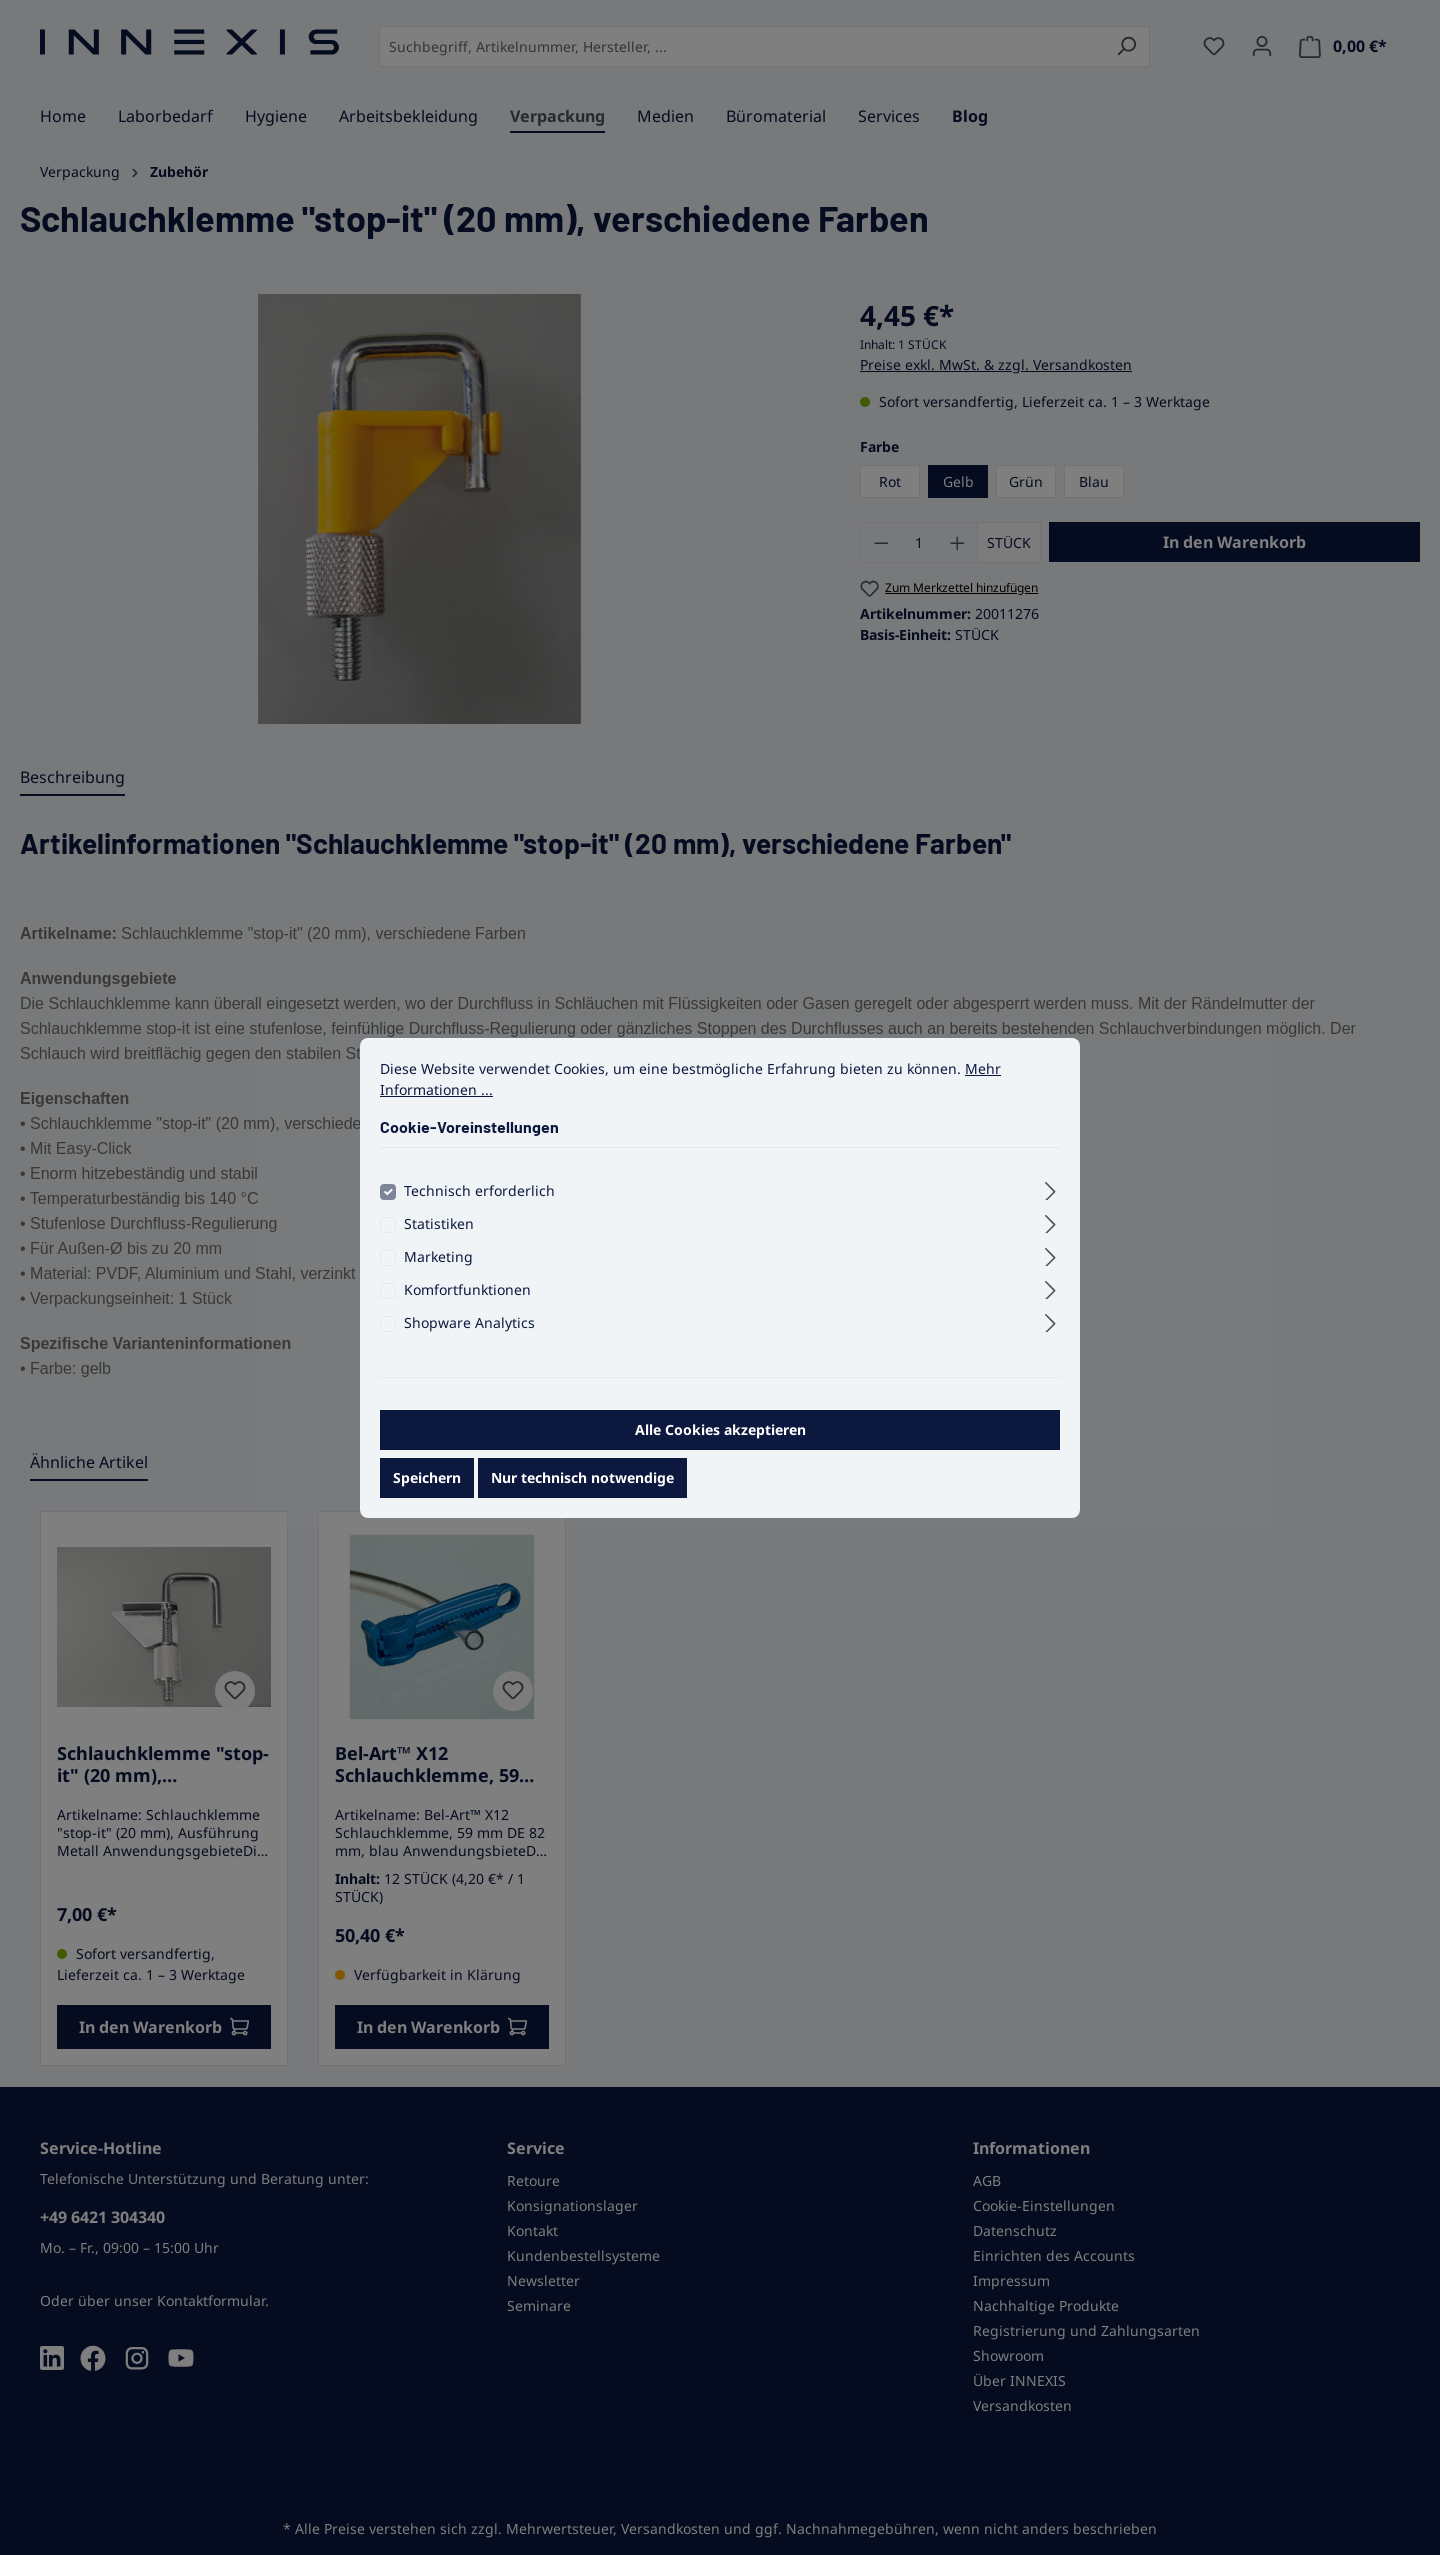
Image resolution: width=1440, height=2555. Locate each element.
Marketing (438, 1275)
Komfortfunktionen (467, 1308)
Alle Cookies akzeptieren (720, 1448)
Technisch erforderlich (479, 1209)
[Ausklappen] (1050, 1207)
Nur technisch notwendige (582, 1496)
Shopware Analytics (469, 1341)
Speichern (427, 1496)
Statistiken (439, 1242)
